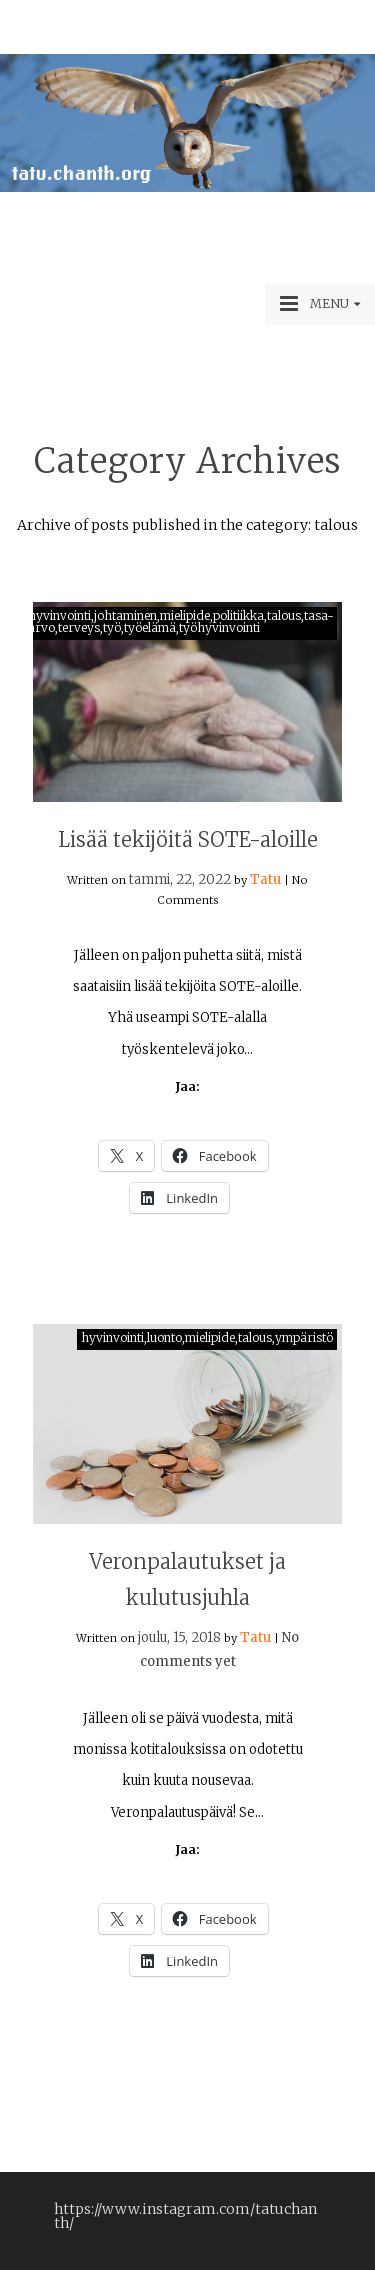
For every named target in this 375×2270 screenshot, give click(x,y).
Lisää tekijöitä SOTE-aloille (188, 839)
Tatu (265, 879)
